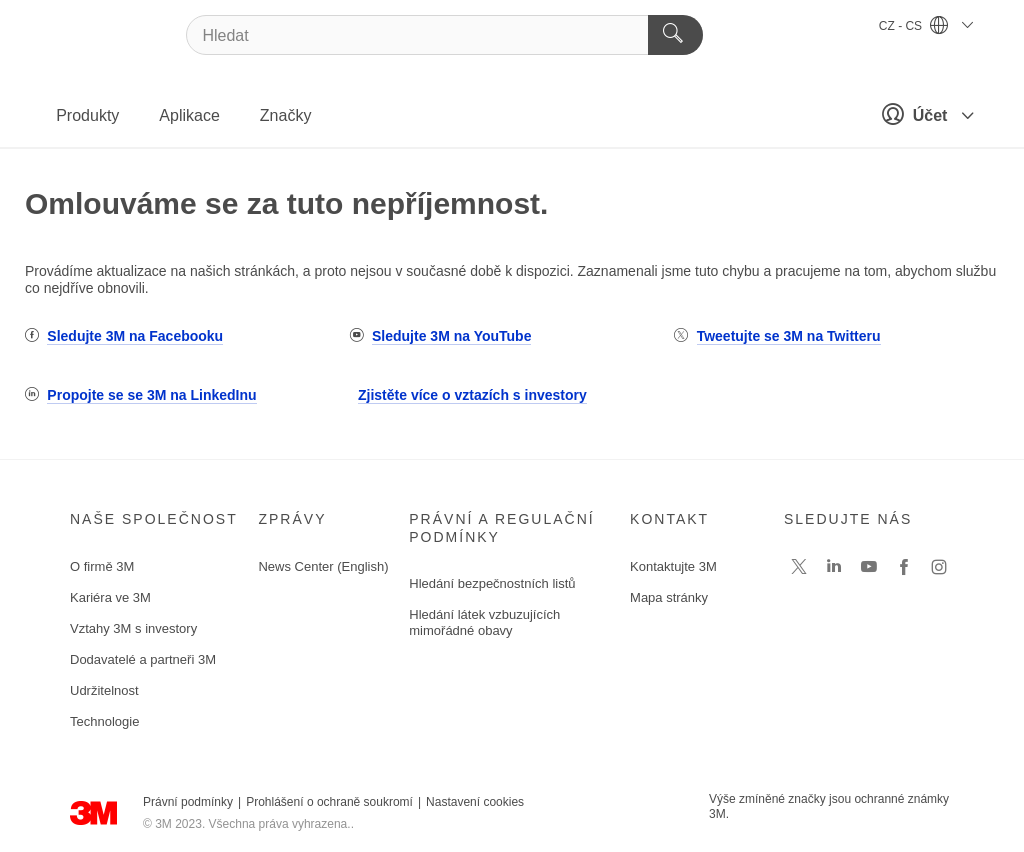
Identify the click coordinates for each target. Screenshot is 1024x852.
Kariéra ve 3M (110, 597)
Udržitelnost (104, 690)
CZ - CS (926, 26)
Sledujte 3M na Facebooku (135, 336)
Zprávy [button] (292, 519)
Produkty (87, 115)
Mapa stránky (669, 597)
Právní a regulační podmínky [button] (501, 528)
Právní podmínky (188, 802)
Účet (922, 114)
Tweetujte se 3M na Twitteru (789, 336)
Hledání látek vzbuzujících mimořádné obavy (484, 622)
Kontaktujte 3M (673, 566)
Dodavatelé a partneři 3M (143, 659)
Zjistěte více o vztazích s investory (472, 395)
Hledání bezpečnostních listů (492, 583)
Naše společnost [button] (154, 519)
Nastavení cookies (475, 802)
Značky (286, 115)
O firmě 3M (102, 566)
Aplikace (189, 115)
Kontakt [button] (669, 519)
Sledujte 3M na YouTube (451, 336)
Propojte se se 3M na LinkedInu (151, 395)
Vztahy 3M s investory (133, 628)
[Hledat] (444, 35)
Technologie (104, 721)
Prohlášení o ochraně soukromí (329, 802)
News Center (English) (323, 566)
